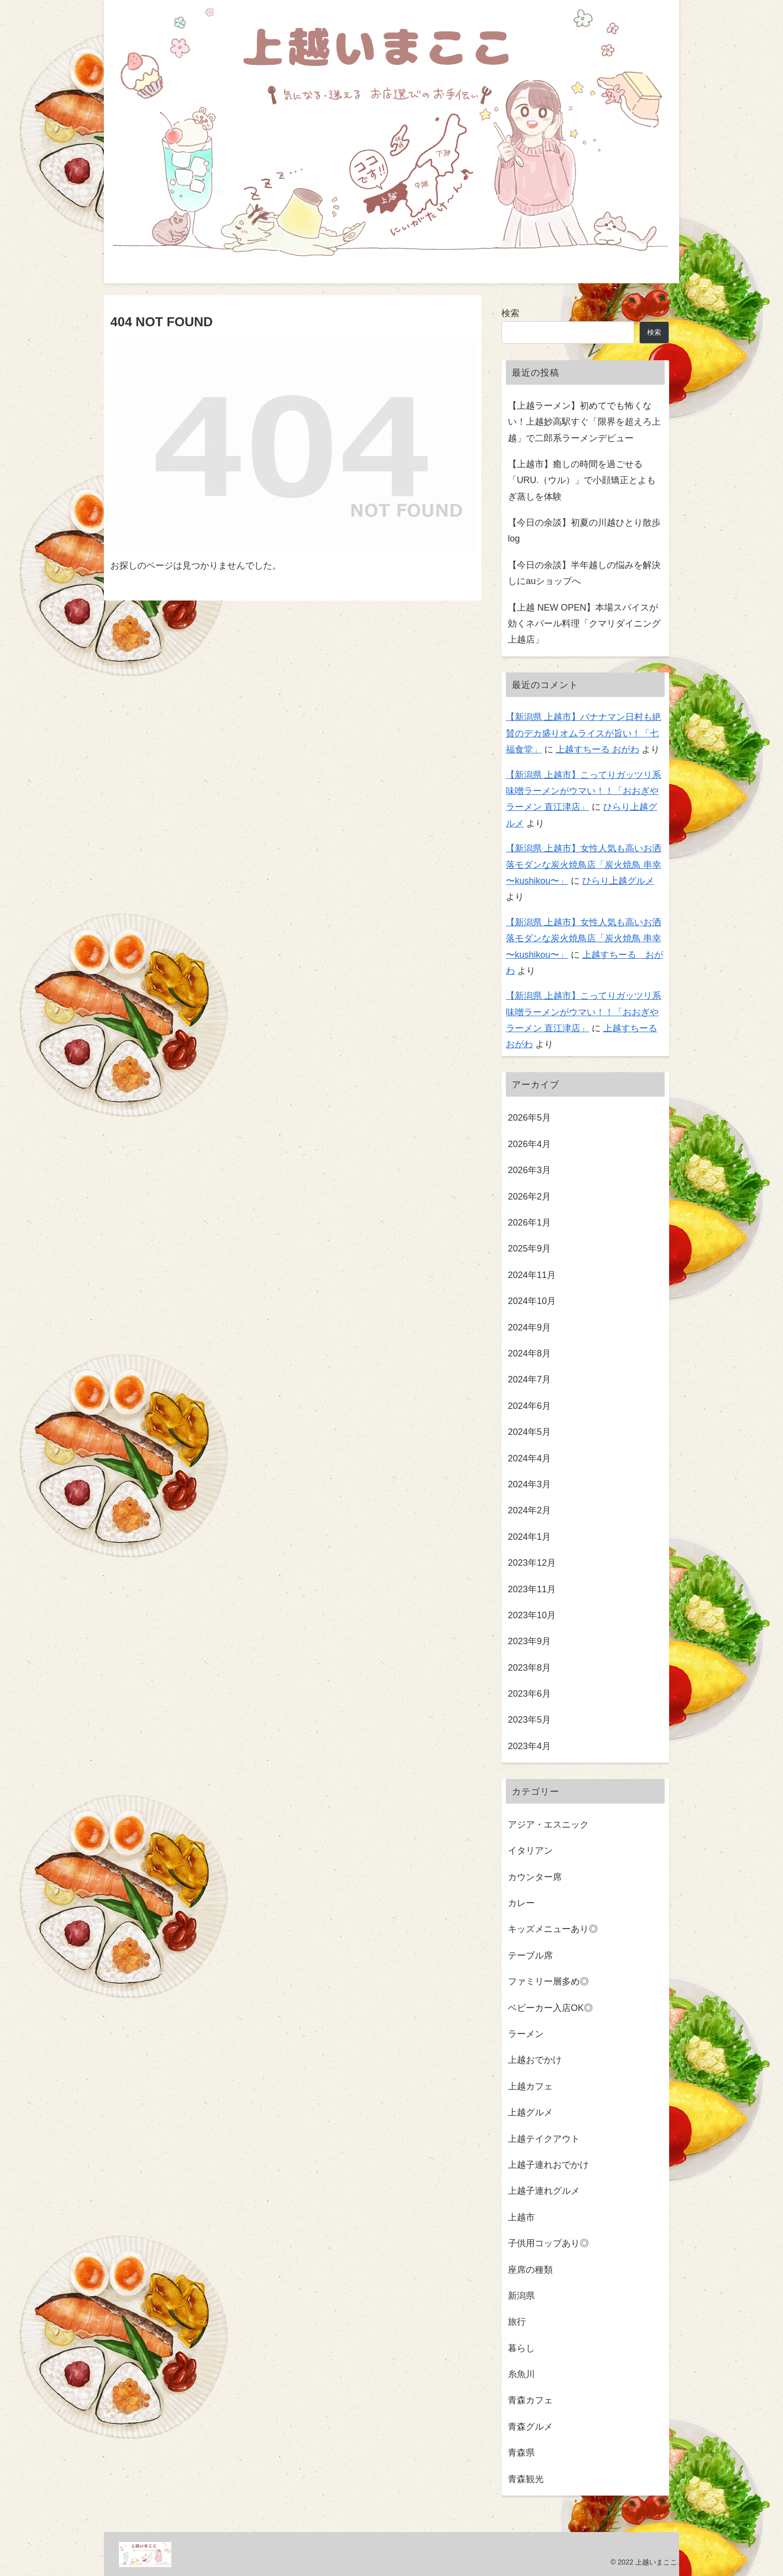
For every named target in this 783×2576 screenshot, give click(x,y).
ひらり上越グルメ (618, 881)
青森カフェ (530, 2400)
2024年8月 (529, 1353)
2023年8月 (529, 1667)
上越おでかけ (535, 2060)
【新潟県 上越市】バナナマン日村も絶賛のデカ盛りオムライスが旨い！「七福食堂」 (583, 733)
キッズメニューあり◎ (553, 1929)
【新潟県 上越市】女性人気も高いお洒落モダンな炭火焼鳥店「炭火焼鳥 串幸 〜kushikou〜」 (583, 864)
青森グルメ (530, 2426)
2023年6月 (529, 1694)
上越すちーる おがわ (597, 749)
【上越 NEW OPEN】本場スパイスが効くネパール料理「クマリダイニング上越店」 (584, 623)
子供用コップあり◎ (548, 2243)
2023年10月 (532, 1615)
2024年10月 (532, 1301)
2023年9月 (529, 1641)
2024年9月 (529, 1327)
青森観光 (526, 2479)
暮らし (521, 2348)
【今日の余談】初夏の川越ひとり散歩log (584, 531)
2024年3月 (529, 1484)
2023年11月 (532, 1589)
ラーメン (526, 2034)
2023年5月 (529, 1720)
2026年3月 (529, 1170)
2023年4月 (529, 1746)
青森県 (521, 2453)
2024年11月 (532, 1275)
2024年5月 (529, 1432)
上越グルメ (530, 2112)
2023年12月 (532, 1563)
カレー (521, 1903)
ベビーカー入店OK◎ (550, 2007)
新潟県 (521, 2295)
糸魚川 (521, 2374)
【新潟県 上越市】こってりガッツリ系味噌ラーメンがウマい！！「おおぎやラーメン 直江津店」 (583, 790)
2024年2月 (529, 1510)
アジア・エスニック (548, 1824)
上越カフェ (530, 2086)
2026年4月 (529, 1144)
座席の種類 (530, 2269)
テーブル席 (530, 1955)
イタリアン (530, 1851)
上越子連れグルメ (544, 2191)
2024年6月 (529, 1405)
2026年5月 (529, 1118)
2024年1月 (529, 1536)
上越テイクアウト (544, 2138)
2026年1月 (529, 1223)
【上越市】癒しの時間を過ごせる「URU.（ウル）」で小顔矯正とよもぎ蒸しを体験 (582, 480)
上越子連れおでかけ (548, 2165)
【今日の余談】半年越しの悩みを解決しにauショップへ (584, 573)
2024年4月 (529, 1458)
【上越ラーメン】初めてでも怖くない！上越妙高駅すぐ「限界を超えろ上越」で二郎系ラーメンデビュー (584, 421)
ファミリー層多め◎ (548, 1981)
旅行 (517, 2322)
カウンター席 (535, 1877)
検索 (510, 313)
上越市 (521, 2217)
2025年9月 (529, 1249)
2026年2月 (529, 1196)
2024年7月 (529, 1379)
